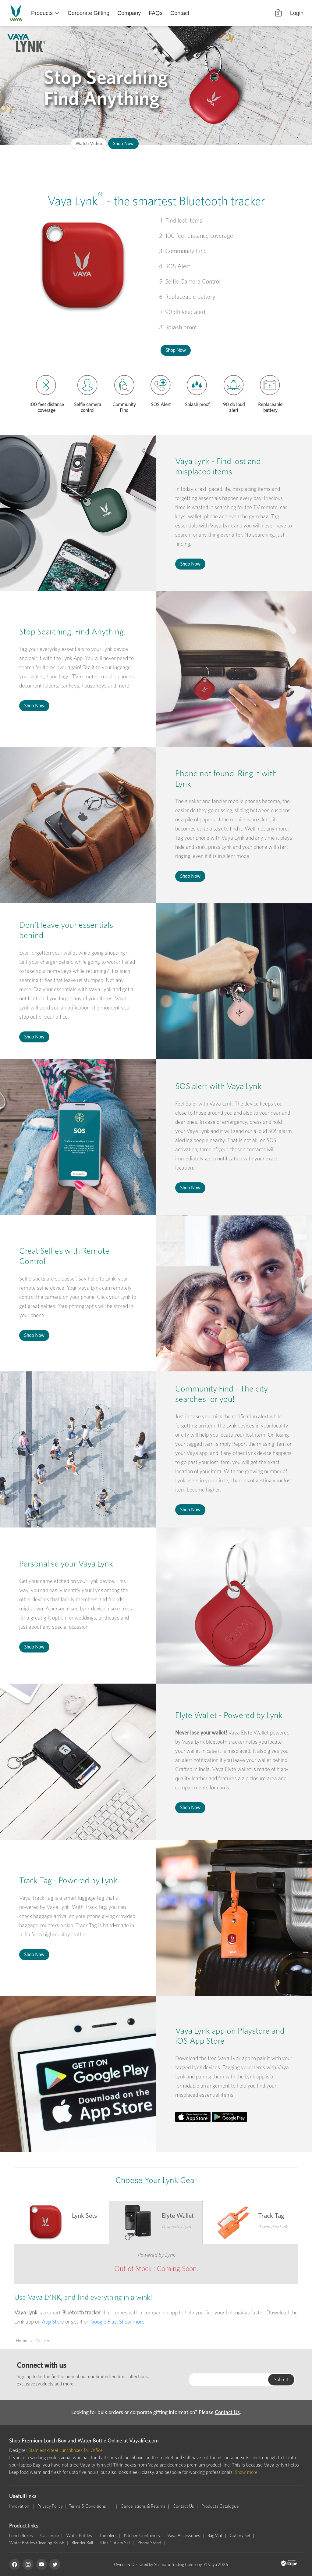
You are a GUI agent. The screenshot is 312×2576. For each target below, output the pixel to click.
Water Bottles (79, 2535)
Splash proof (197, 404)
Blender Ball (82, 2543)
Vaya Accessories (183, 2535)
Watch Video (89, 143)
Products (42, 13)
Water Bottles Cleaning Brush (36, 2543)
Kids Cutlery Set (115, 2543)
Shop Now (123, 143)
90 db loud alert (234, 406)
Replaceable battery (270, 406)
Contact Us (227, 2412)
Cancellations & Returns (143, 2506)
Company (129, 13)
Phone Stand (149, 2543)
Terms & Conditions (87, 2506)
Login (296, 13)
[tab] (61, 2222)
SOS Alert (161, 404)
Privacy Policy (50, 2506)
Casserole (49, 2535)
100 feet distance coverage (46, 406)
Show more (131, 2321)
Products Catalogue (220, 2506)
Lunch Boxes (21, 2535)
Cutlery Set (240, 2535)
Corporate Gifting (88, 13)
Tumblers (108, 2535)
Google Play (103, 2321)
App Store (53, 2321)
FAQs (155, 13)
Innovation (19, 2506)
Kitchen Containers (142, 2535)
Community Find (124, 406)
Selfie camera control (87, 406)
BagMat (214, 2535)
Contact (179, 13)
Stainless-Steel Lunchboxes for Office (65, 2450)
